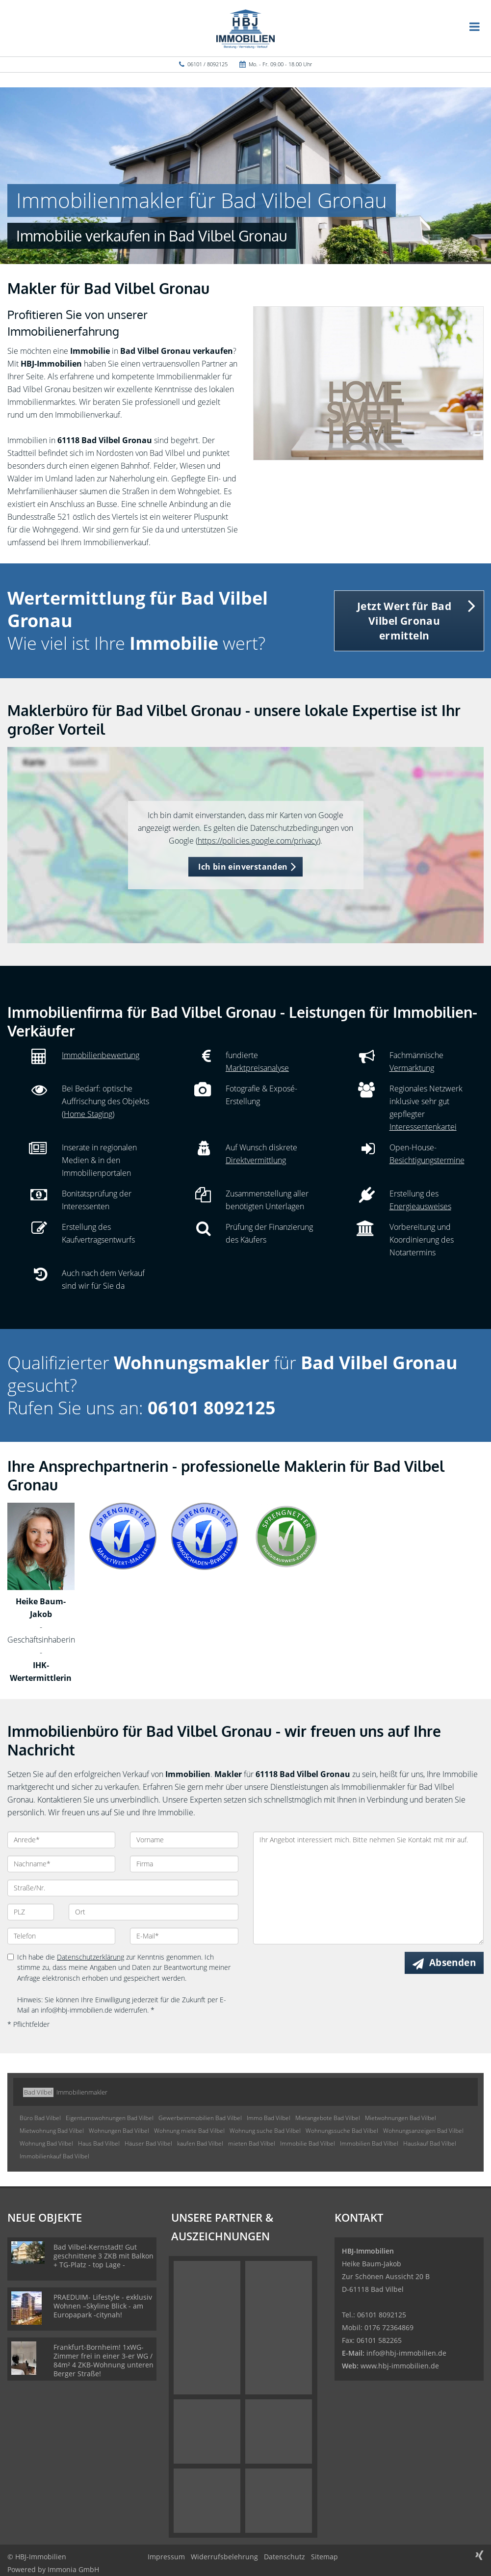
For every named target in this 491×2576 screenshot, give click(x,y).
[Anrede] (61, 1840)
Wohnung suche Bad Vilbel (265, 2130)
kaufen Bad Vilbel (200, 2143)
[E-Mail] (184, 1936)
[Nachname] (61, 1864)
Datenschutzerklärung (90, 1957)
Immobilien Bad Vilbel (369, 2143)
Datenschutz (284, 2556)
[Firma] (184, 1864)
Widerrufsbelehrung (224, 2556)
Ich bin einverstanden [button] (242, 866)
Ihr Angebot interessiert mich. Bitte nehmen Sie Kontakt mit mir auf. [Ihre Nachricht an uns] (368, 1888)
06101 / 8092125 (207, 64)
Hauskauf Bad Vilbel (429, 2143)
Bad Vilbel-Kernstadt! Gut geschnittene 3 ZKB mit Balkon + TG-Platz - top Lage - (103, 2255)
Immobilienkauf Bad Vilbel (54, 2156)
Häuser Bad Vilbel (148, 2143)
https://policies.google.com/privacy (258, 840)
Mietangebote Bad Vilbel (327, 2118)
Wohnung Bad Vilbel (46, 2143)
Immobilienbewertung (100, 1055)
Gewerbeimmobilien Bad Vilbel (200, 2118)
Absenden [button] (452, 1962)
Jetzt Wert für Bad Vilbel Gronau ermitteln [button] (404, 620)
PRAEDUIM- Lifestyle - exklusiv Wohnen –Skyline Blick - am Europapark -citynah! (102, 2305)
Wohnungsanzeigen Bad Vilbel (423, 2130)
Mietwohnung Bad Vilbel (52, 2130)
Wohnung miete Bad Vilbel (189, 2130)
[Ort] (153, 1912)
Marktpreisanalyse (257, 1067)
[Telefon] (61, 1936)
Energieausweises (420, 1206)
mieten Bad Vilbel (251, 2143)
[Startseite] (245, 28)
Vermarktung (411, 1067)
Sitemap (324, 2556)
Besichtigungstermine (427, 1160)
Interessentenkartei (423, 1126)
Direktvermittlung (256, 1160)
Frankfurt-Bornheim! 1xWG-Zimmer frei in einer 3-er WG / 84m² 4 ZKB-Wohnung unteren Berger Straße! (103, 2360)
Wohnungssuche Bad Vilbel (342, 2130)
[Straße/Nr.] (122, 1888)
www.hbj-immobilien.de (400, 2365)
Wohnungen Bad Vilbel (119, 2130)
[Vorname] (184, 1840)
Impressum (166, 2556)
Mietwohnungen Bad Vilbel (400, 2118)
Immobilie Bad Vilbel (307, 2143)
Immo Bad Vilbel (268, 2118)
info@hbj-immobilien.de (406, 2353)
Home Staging (88, 1114)
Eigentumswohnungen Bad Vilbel (110, 2118)
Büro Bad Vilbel (40, 2118)
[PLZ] (30, 1912)
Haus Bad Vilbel (99, 2143)
